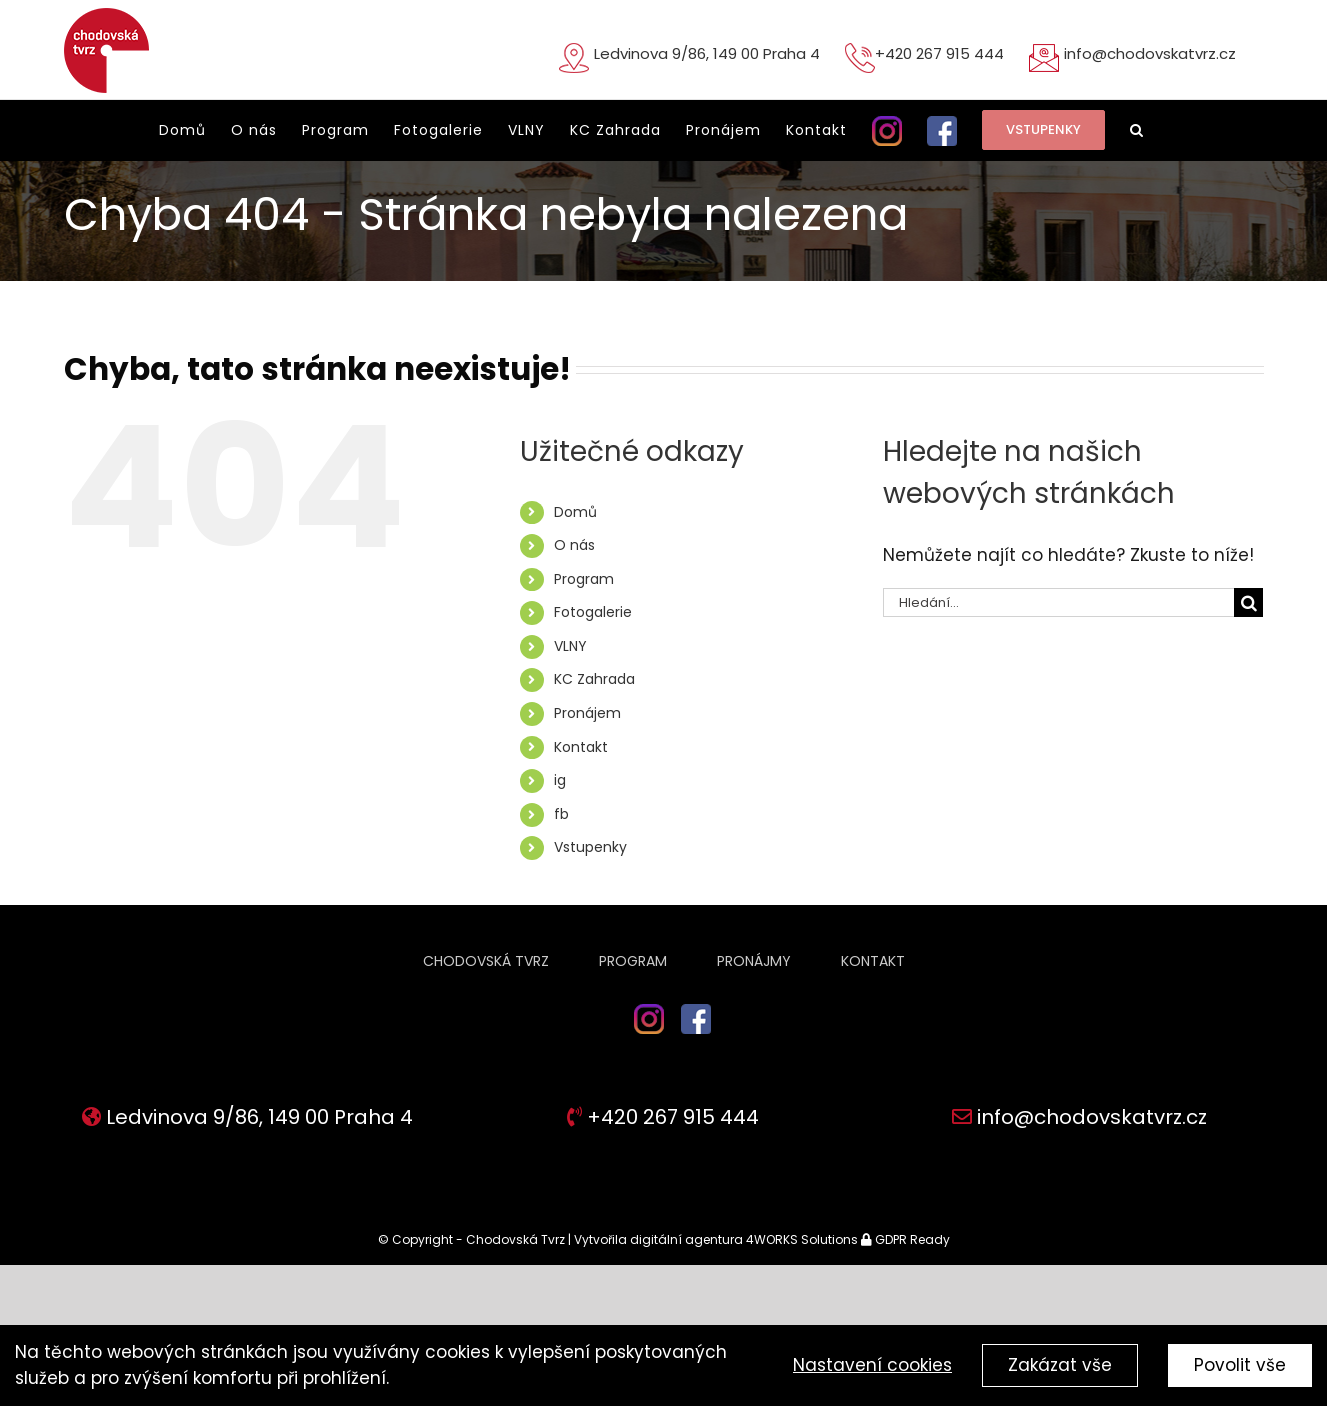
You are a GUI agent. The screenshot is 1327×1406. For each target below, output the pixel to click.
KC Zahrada (594, 679)
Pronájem (587, 713)
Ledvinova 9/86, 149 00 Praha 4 (707, 53)
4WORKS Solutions (802, 1239)
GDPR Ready (911, 1239)
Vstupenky (590, 847)
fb (561, 814)
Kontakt (581, 747)
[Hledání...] (1058, 602)
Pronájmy (754, 961)
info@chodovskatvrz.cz (1150, 53)
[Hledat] (1248, 602)
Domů (575, 512)
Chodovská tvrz (486, 961)
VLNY (570, 646)
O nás (574, 545)
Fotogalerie (593, 612)
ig (560, 780)
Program (584, 579)
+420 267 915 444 (939, 53)
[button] (1137, 130)
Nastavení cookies (872, 1365)
